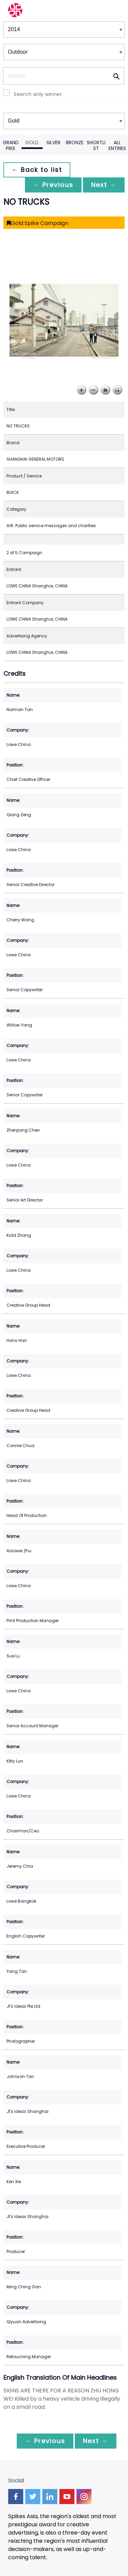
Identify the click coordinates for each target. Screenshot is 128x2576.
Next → (103, 185)
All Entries (117, 145)
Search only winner (38, 94)
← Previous (53, 185)
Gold (32, 142)
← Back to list (37, 169)
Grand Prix (11, 145)
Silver (53, 142)
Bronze (75, 142)
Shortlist (96, 145)
